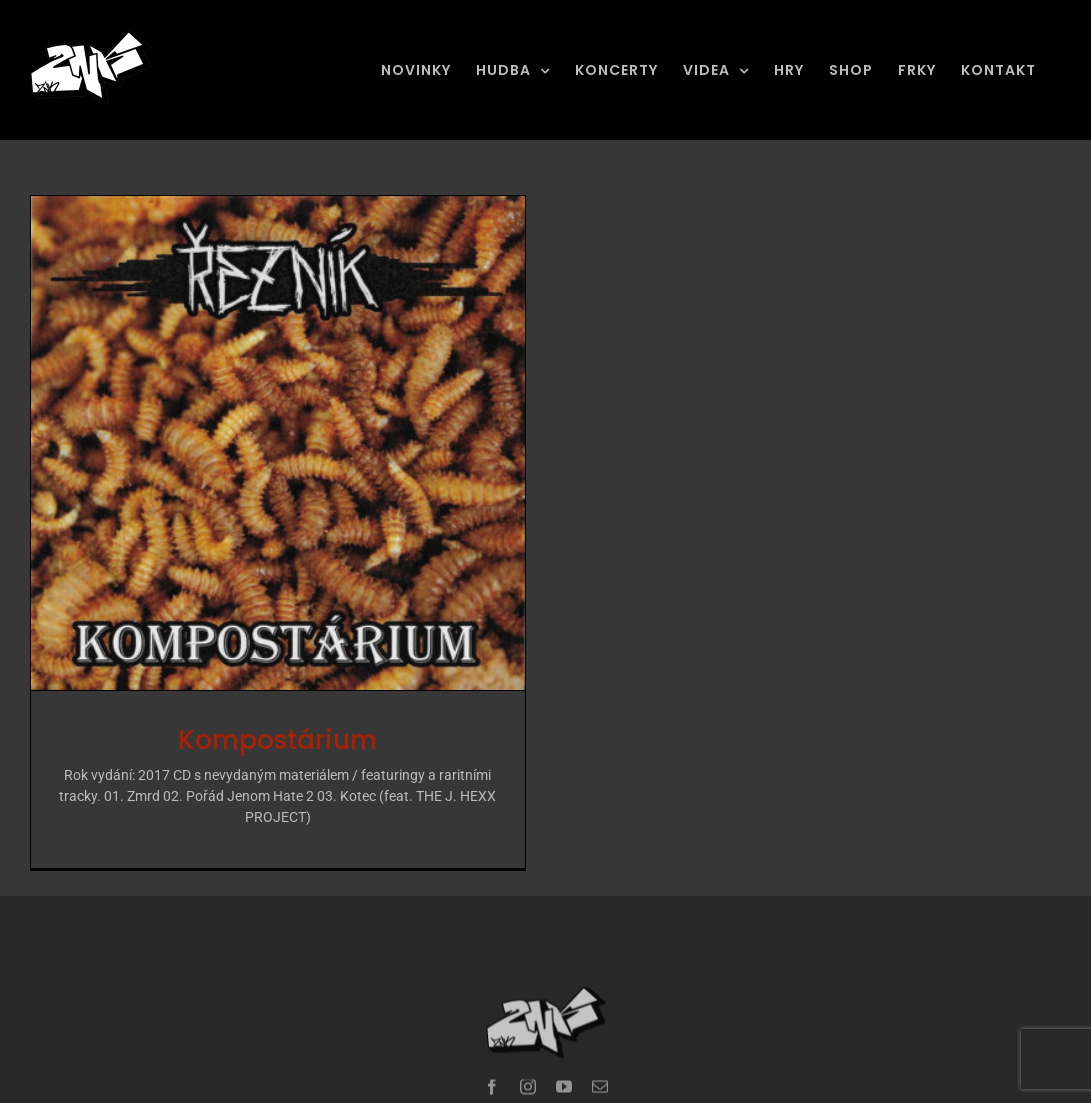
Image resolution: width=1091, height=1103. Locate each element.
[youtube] (564, 1065)
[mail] (600, 1065)
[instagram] (528, 1065)
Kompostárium (277, 740)
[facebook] (492, 1065)
